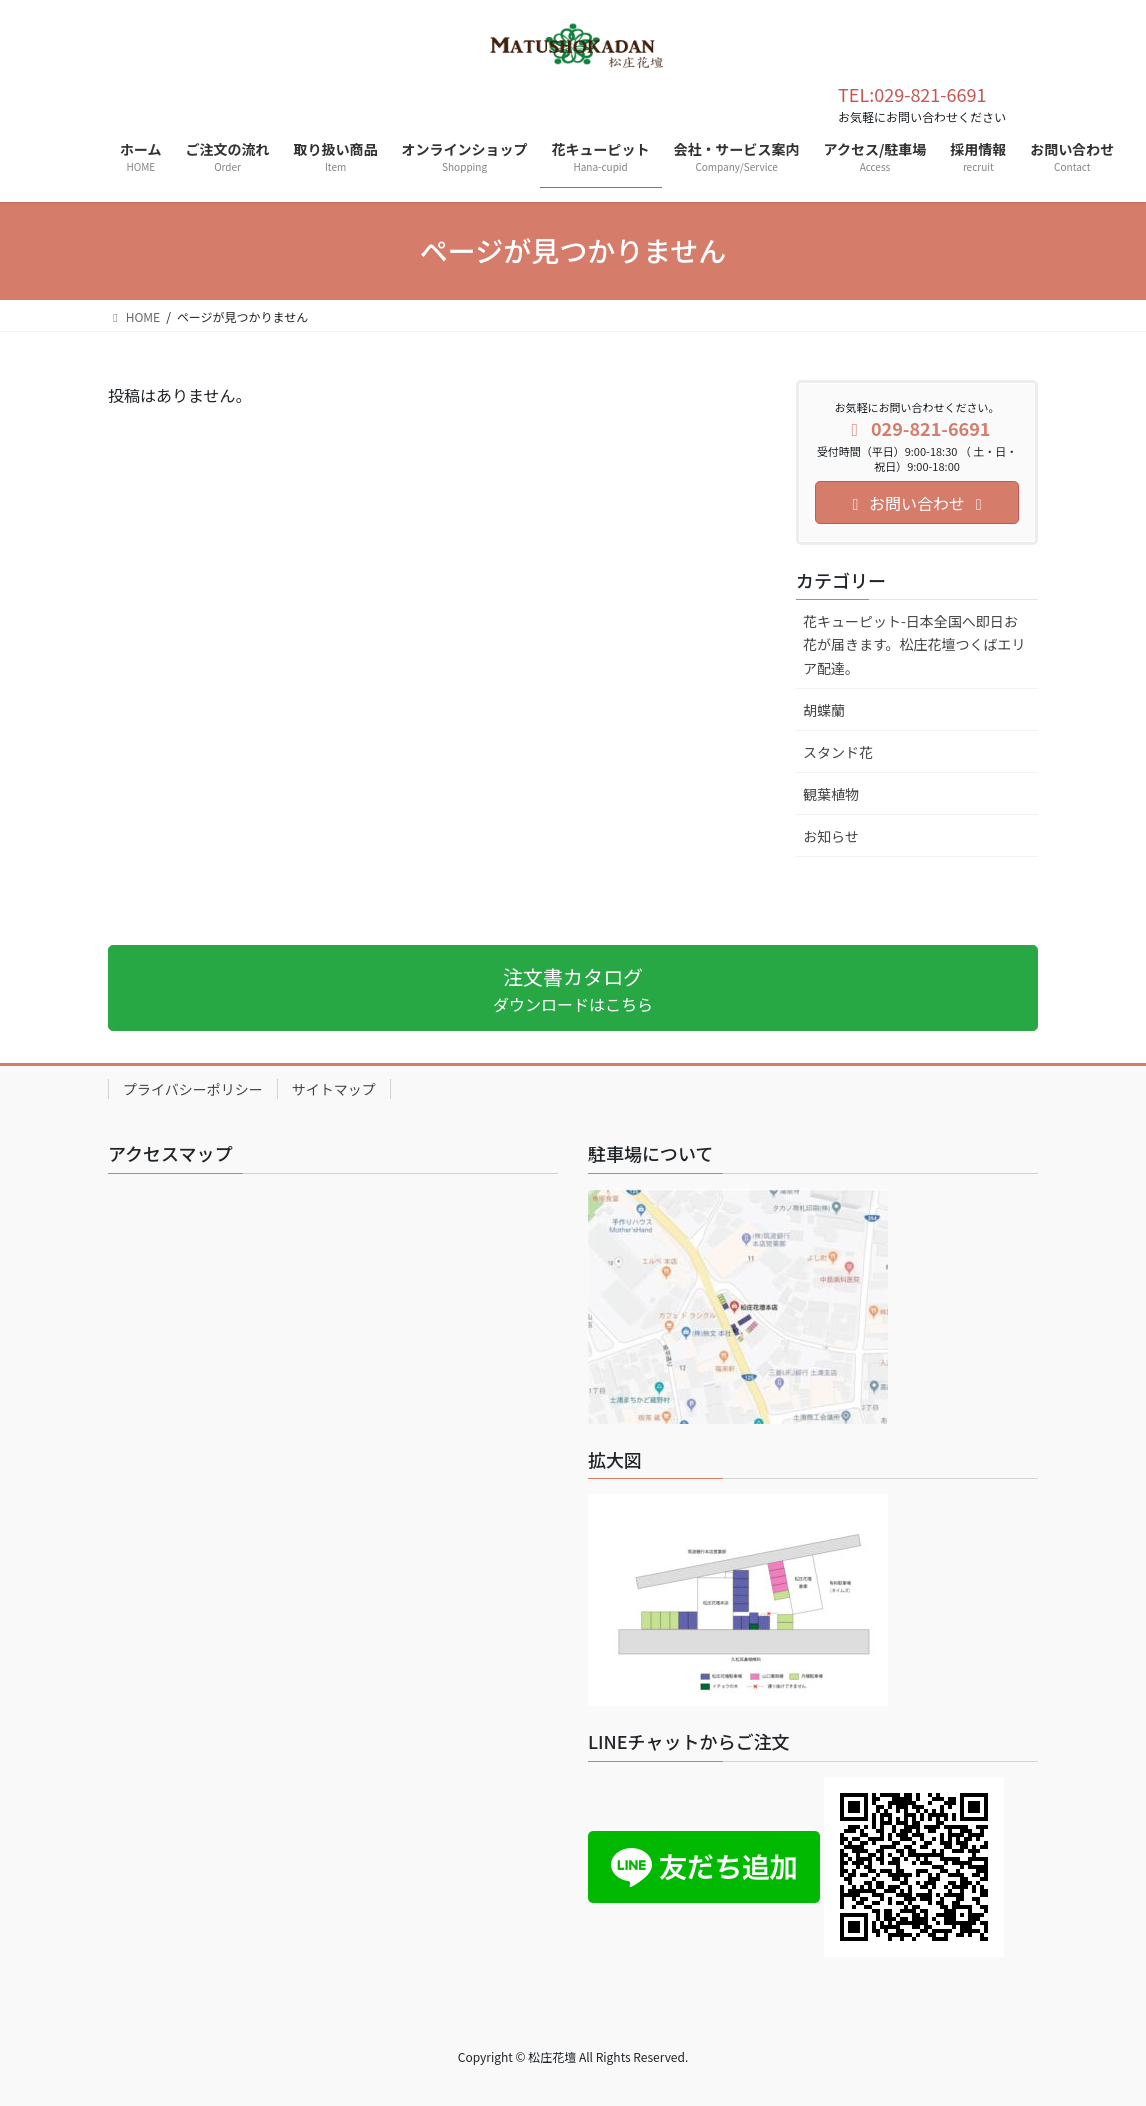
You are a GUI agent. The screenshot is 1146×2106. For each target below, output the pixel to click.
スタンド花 (838, 752)
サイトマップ (334, 1089)
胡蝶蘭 (824, 710)
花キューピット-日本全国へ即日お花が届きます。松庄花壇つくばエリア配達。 (914, 644)
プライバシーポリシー (193, 1089)
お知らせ (831, 836)
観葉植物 (831, 794)
